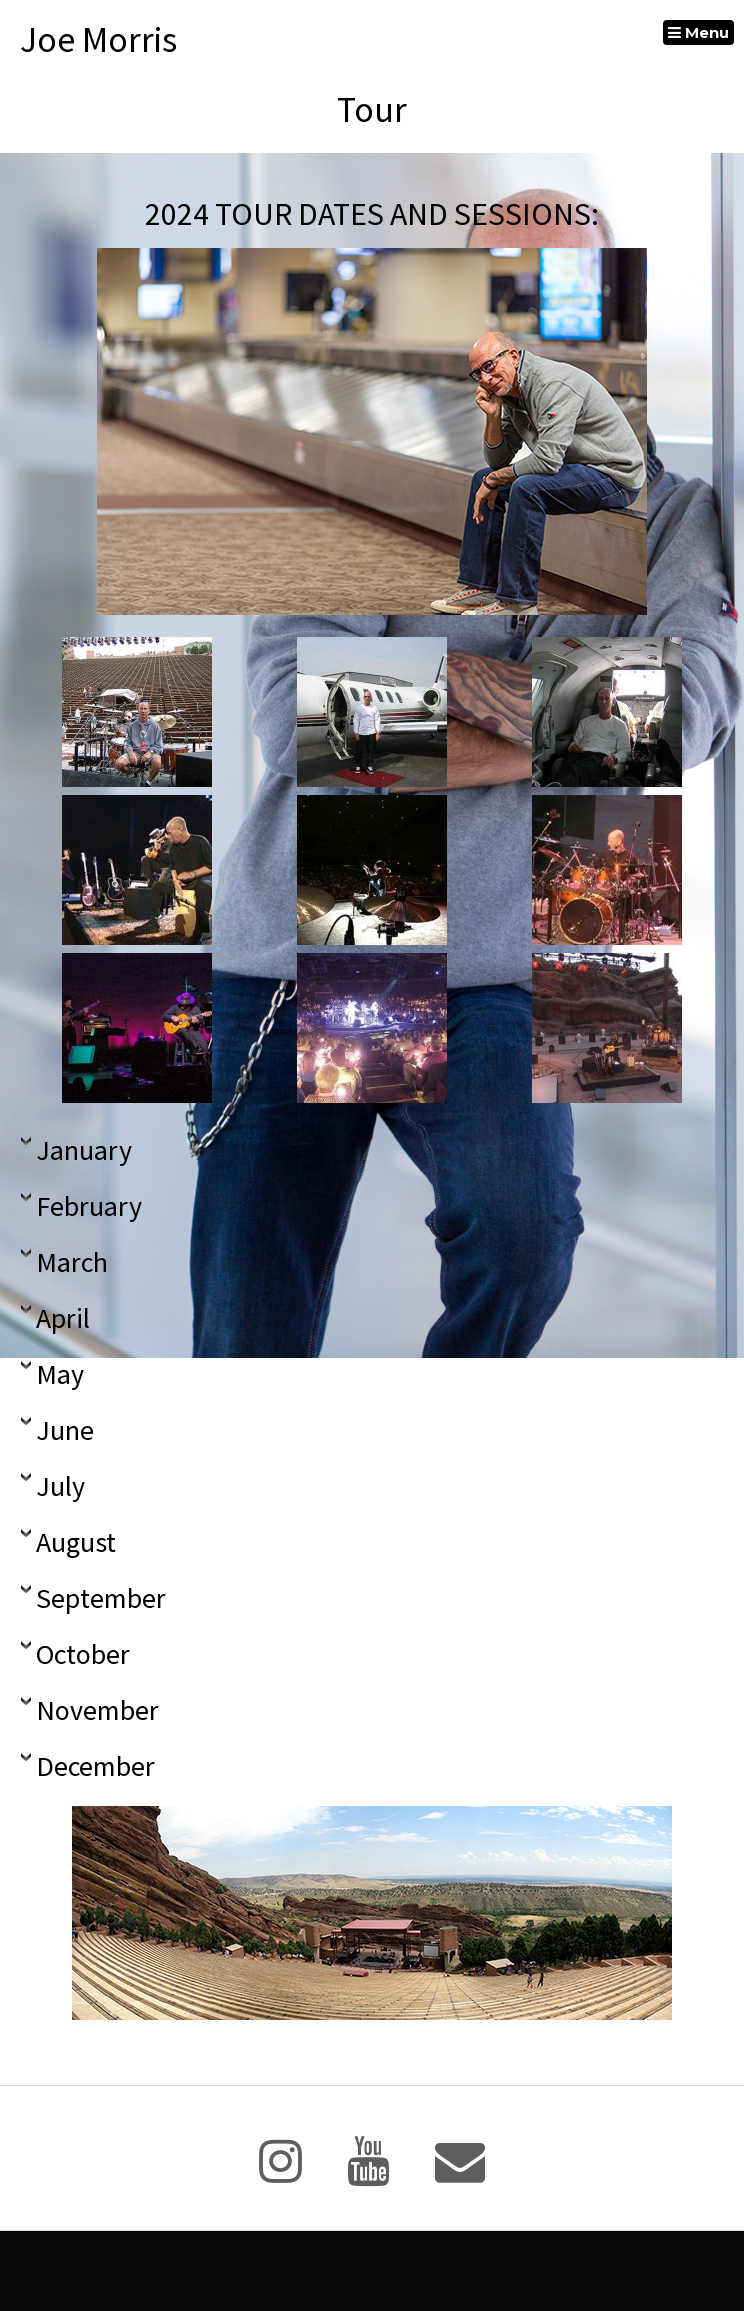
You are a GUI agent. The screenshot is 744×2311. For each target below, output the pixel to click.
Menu (698, 32)
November (97, 1711)
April (63, 1319)
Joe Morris (98, 39)
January (84, 1151)
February (89, 1207)
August (76, 1543)
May (60, 1375)
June (65, 1431)
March (72, 1263)
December (95, 1767)
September (101, 1599)
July (60, 1487)
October (83, 1655)
